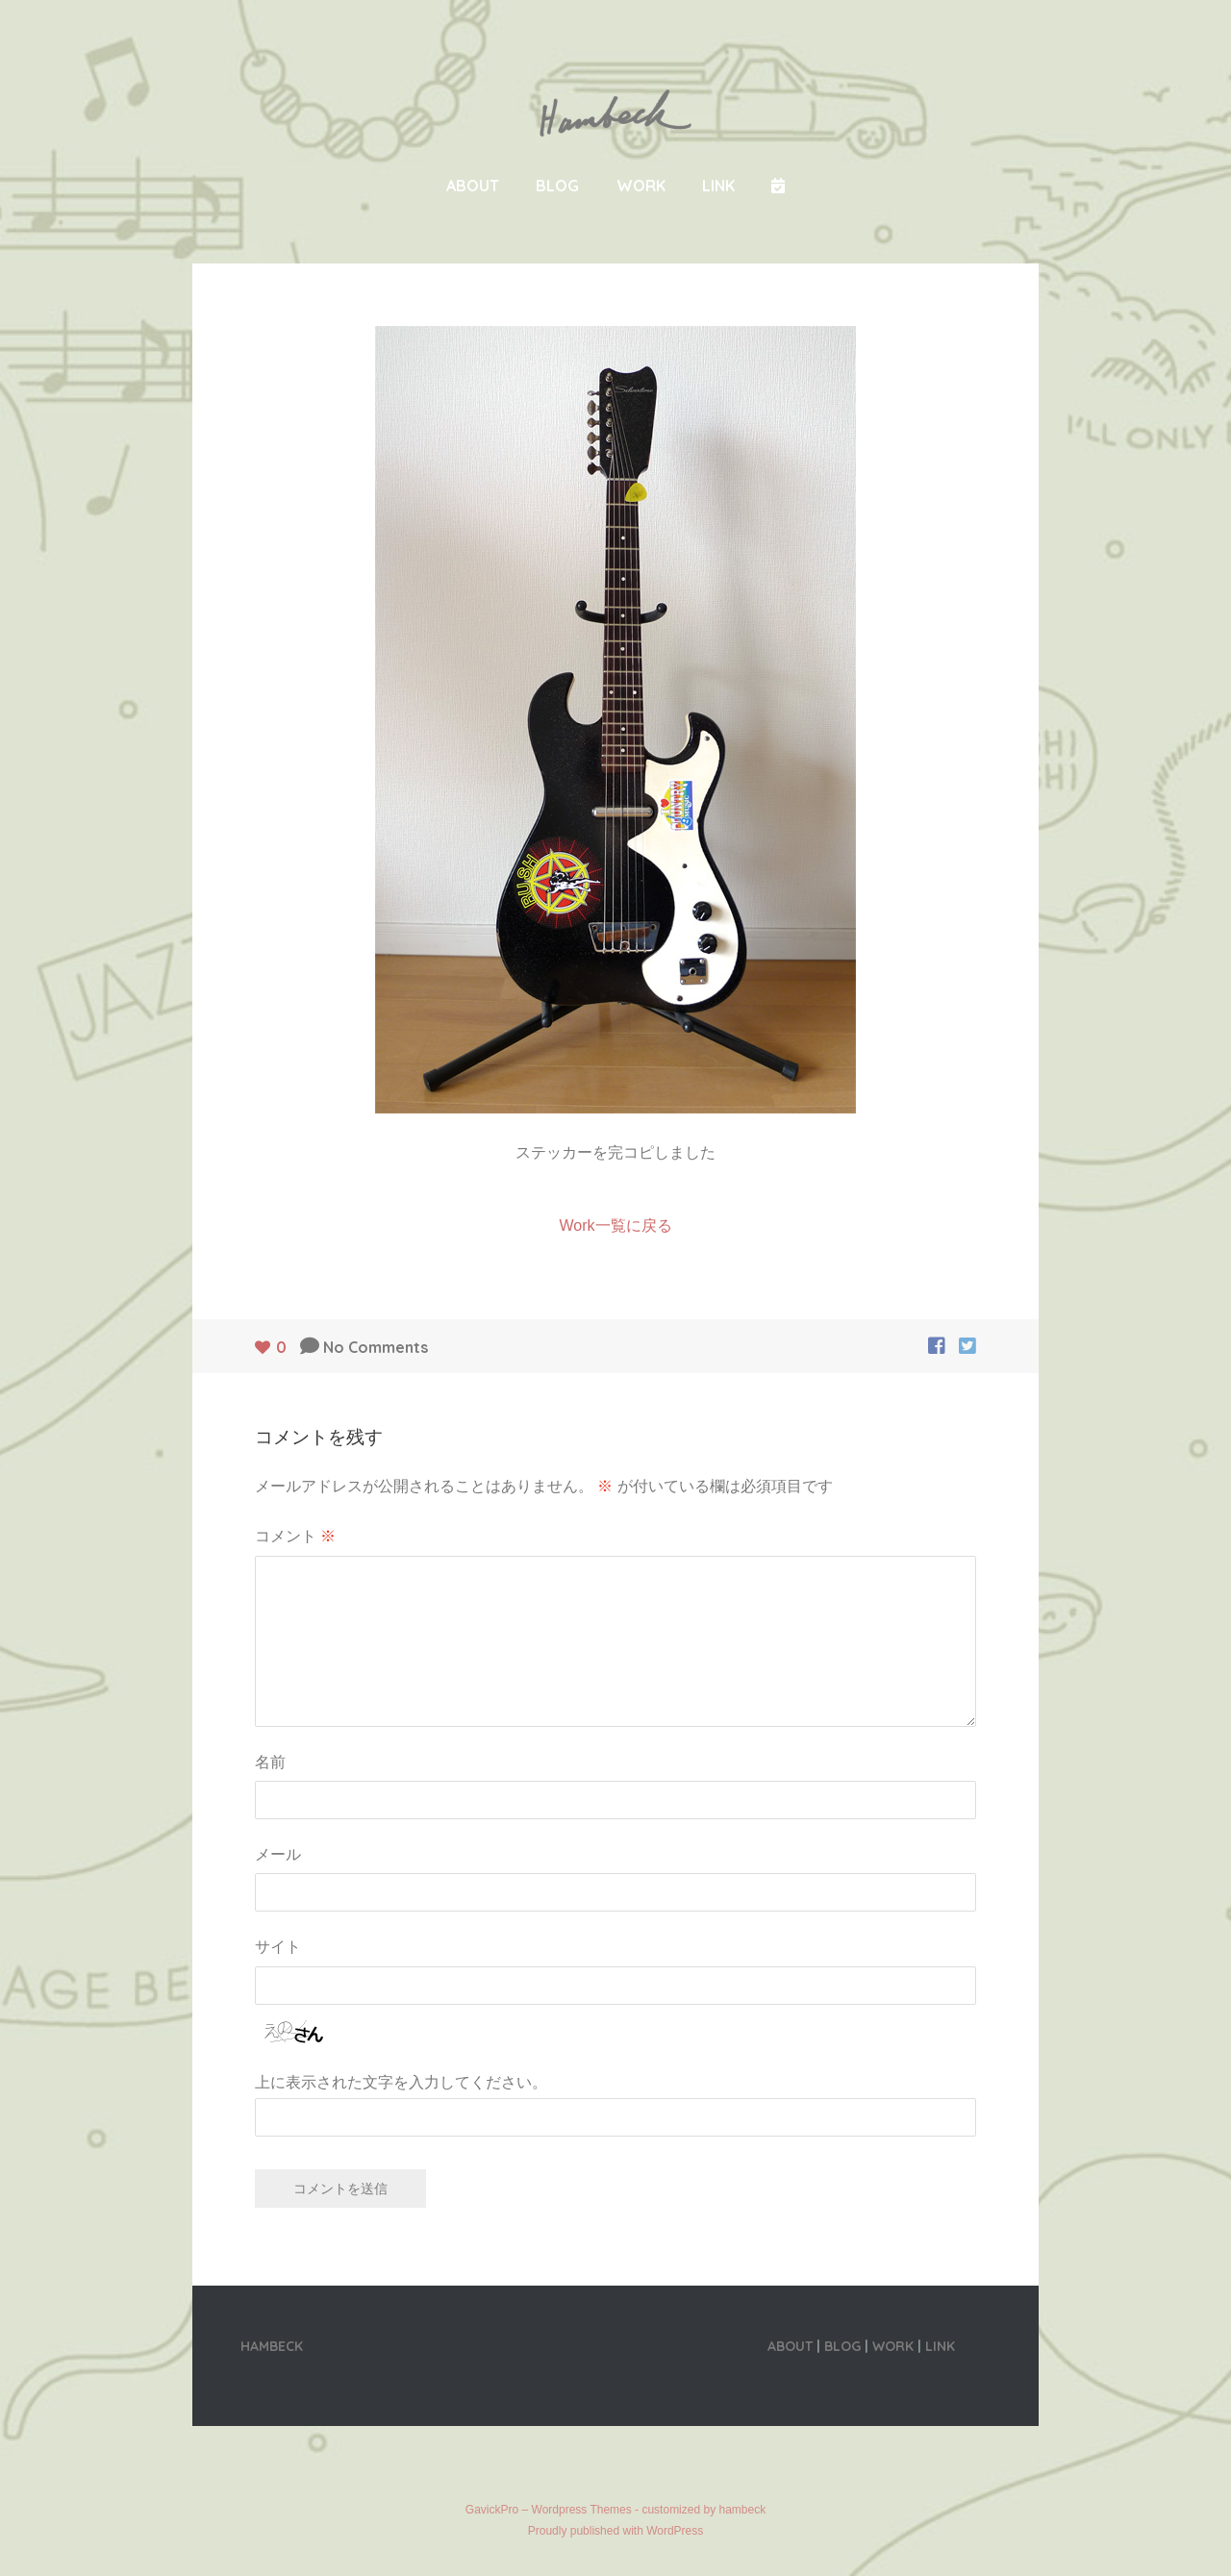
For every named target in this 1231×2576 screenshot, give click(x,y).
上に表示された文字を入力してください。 (401, 2082)
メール (278, 1853)
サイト (278, 1946)
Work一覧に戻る (615, 1225)
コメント (295, 1535)
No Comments (375, 1347)
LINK (718, 185)
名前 (270, 1761)
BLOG (557, 185)
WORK (641, 185)
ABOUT (472, 185)
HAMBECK (271, 2346)
